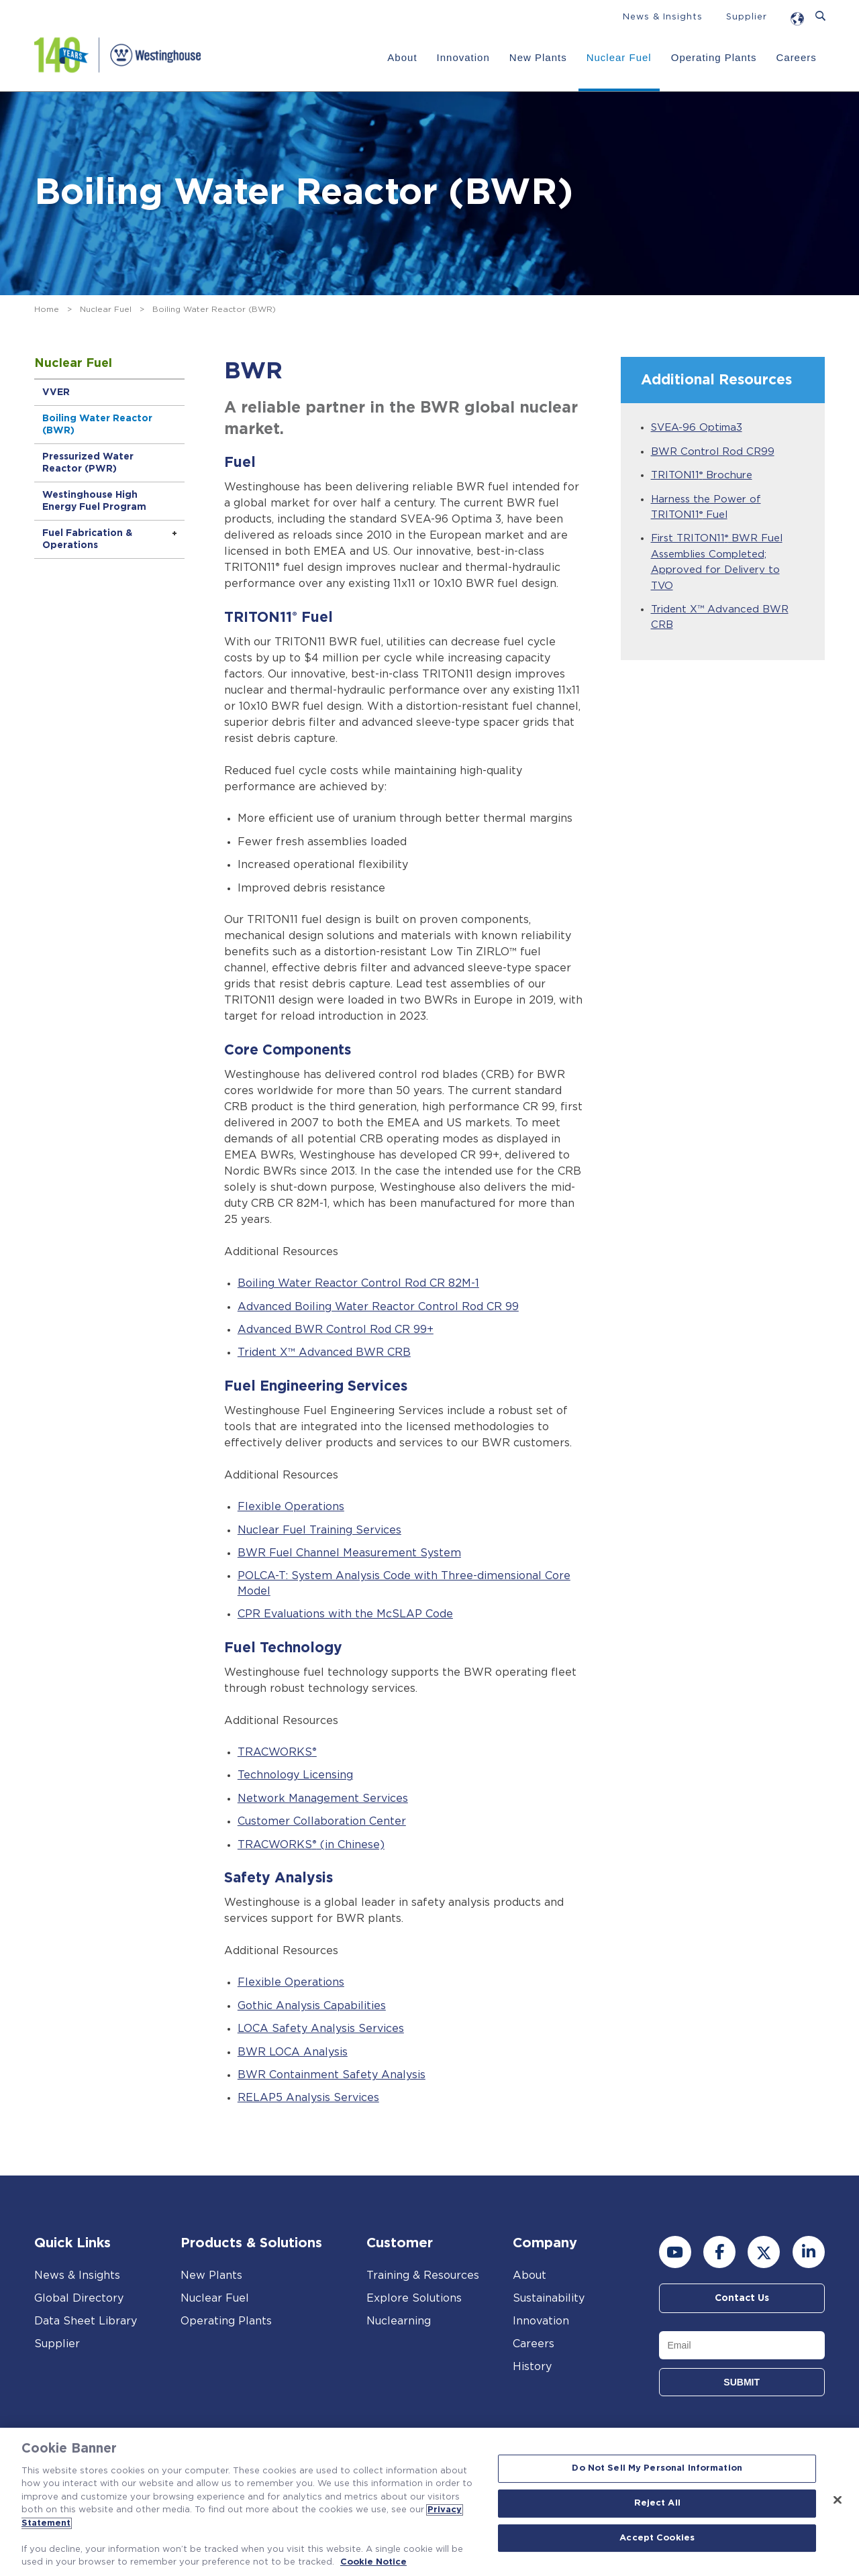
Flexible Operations (291, 1506)
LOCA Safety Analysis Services (321, 2028)
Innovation (463, 57)
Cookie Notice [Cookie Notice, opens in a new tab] (373, 2562)
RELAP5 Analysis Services (308, 2097)
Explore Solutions (414, 2298)
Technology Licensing (295, 1775)
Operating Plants (714, 57)
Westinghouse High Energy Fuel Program (94, 501)
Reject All (657, 2503)
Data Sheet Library (85, 2321)
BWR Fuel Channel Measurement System (349, 1553)
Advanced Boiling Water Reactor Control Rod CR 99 (378, 1306)
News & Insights (663, 17)
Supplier (746, 17)
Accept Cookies (657, 2538)
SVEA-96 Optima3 (696, 428)
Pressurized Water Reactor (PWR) (88, 463)
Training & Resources (422, 2275)
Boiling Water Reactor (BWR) (97, 424)
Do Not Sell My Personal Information (657, 2469)
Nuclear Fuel (619, 57)
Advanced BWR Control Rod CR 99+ (336, 1329)
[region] (429, 2502)
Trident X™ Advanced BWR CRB (324, 1352)
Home (46, 309)
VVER (56, 392)
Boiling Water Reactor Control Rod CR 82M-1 (358, 1283)
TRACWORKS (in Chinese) (311, 1844)
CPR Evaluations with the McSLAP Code (345, 1614)
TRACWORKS (277, 1752)
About (402, 57)
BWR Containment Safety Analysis (331, 2075)
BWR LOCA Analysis (293, 2052)
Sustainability (549, 2298)
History (532, 2366)
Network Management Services (323, 1798)
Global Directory (78, 2298)
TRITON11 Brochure (701, 475)
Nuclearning (398, 2321)
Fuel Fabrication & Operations (87, 539)
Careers (796, 57)
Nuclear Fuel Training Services (319, 1530)
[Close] (837, 2500)
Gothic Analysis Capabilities (312, 2005)
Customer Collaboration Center (322, 1821)
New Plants (538, 57)
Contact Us (742, 2298)
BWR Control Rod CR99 (712, 452)
